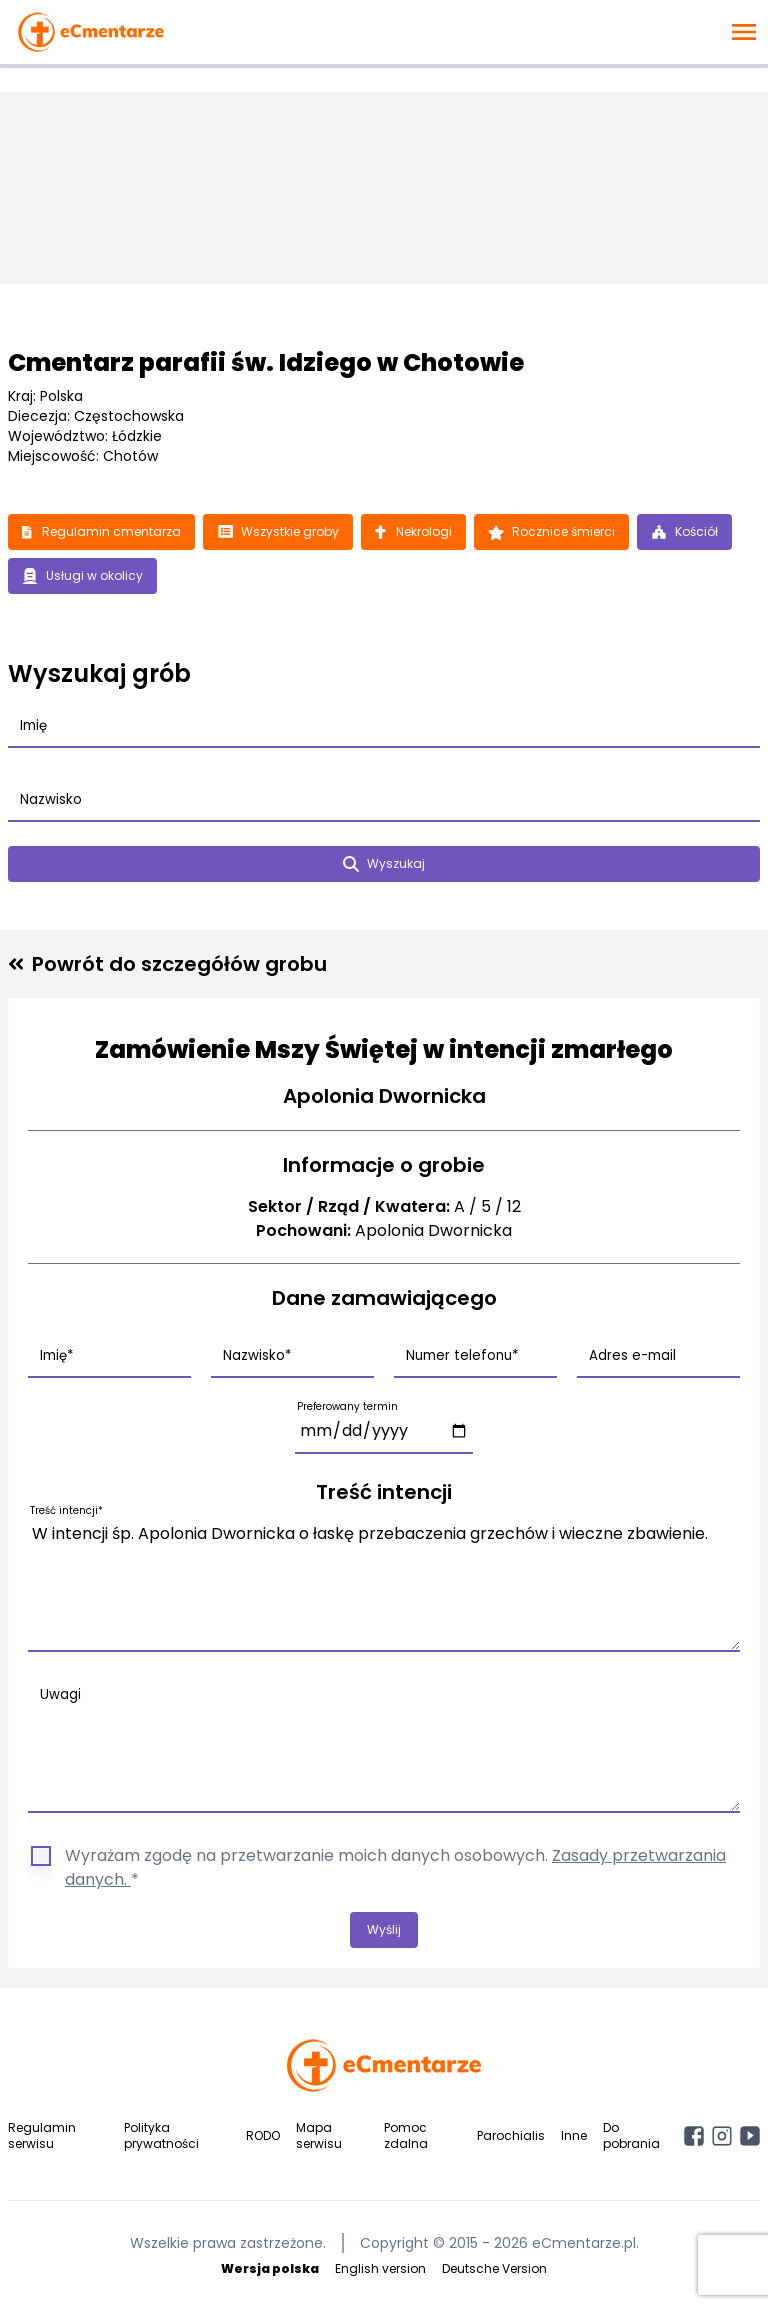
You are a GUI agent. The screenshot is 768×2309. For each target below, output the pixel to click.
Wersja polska (270, 2268)
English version (380, 2268)
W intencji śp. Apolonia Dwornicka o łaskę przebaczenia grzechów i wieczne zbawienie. (384, 1583)
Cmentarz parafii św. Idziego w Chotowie (266, 362)
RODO (263, 2135)
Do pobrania (631, 2135)
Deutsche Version (494, 2268)
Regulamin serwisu (42, 2135)
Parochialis (511, 2135)
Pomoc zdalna (406, 2135)
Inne (574, 2135)
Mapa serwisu (319, 2135)
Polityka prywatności (161, 2135)
